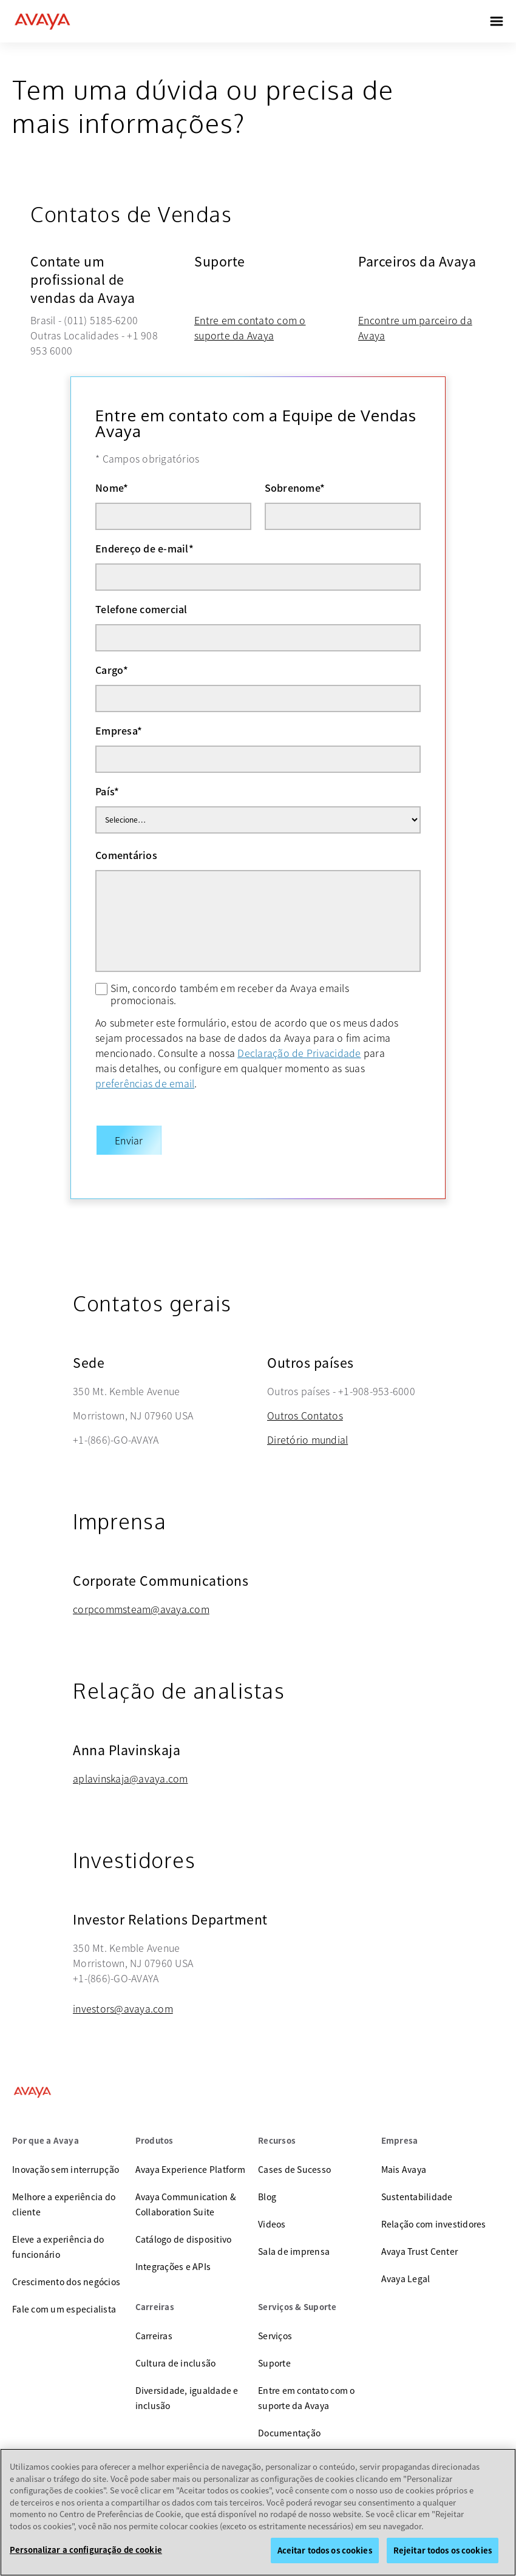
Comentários (126, 855)
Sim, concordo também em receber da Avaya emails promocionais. (229, 994)
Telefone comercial (141, 609)
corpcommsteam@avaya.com (141, 1596)
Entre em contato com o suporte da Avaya (250, 327)
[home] (42, 21)
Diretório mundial (307, 1427)
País (107, 791)
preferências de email (144, 1083)
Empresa (118, 730)
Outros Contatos (305, 1403)
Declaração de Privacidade (299, 1052)
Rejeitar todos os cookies (442, 2550)
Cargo (112, 670)
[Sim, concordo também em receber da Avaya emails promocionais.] (101, 989)
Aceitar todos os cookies (324, 2550)
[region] (258, 2512)
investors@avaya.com (123, 1996)
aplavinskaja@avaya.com (130, 1766)
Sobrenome (295, 487)
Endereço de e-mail (144, 548)
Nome (111, 487)
